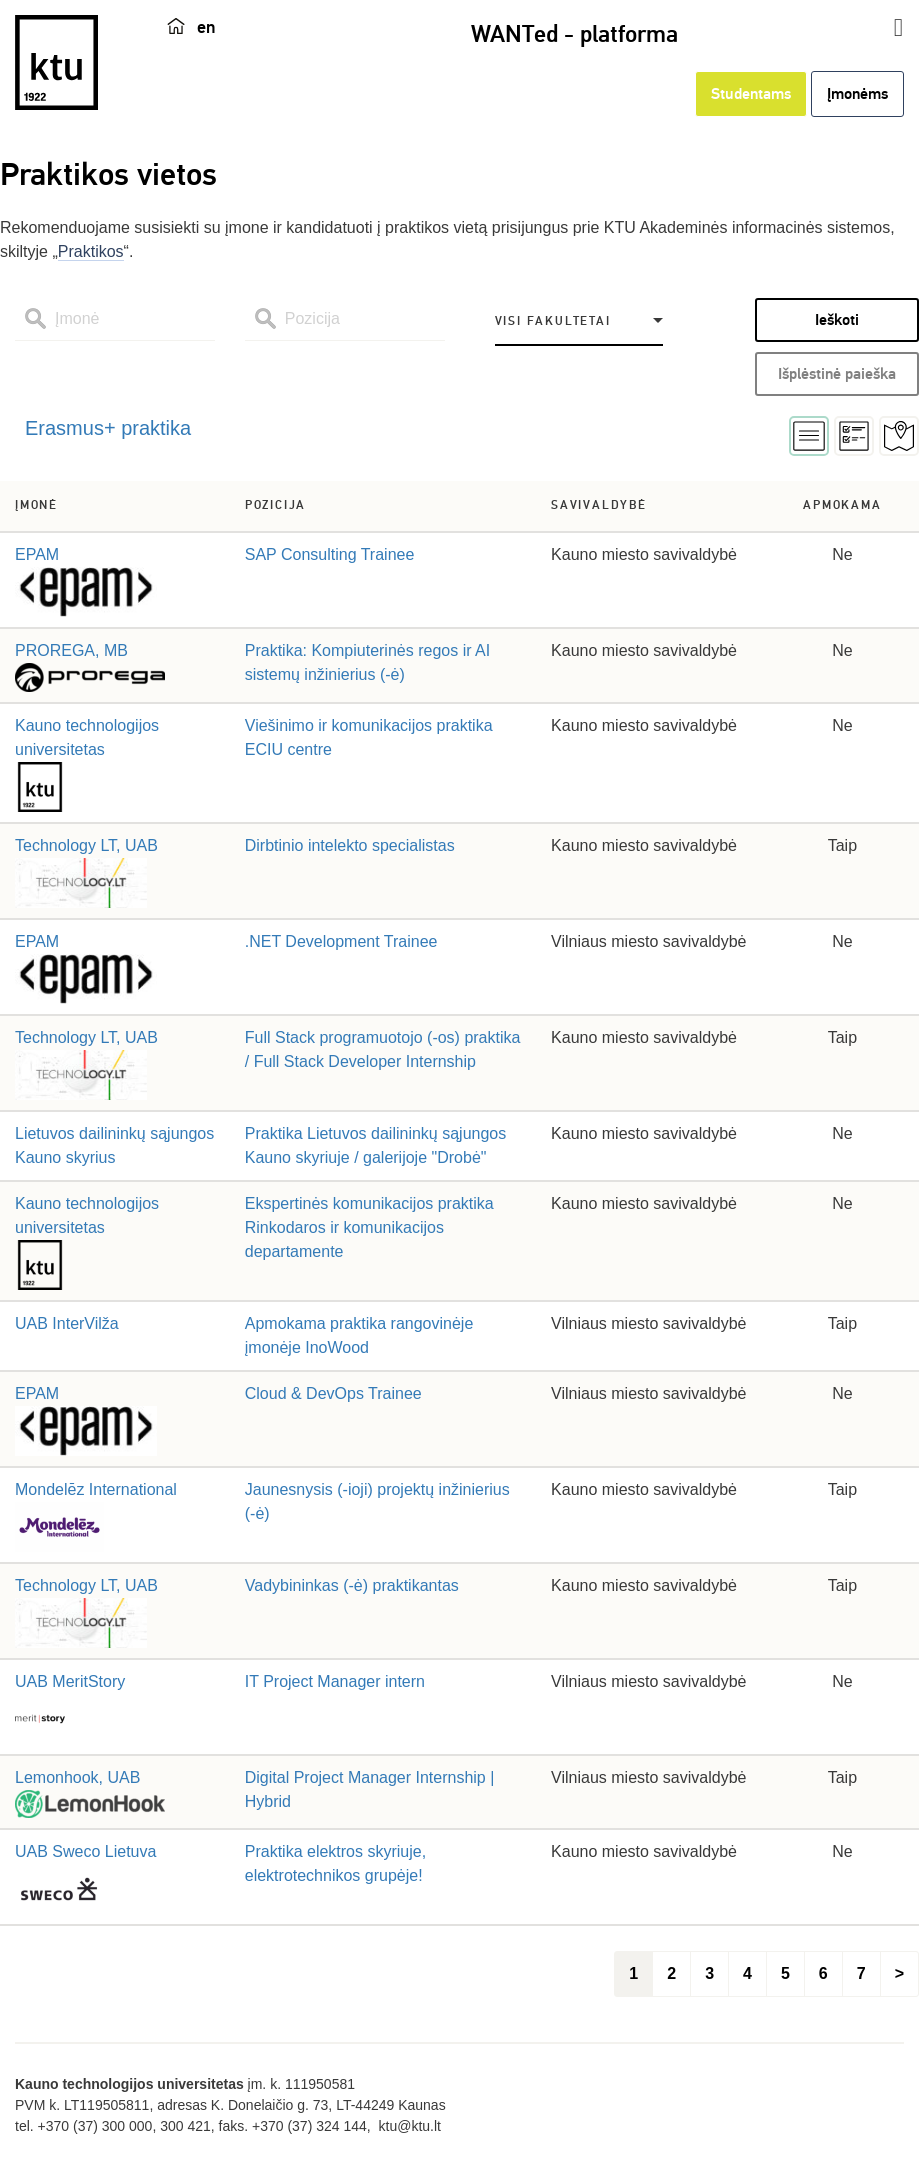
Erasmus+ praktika (108, 428)
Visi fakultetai (553, 321)
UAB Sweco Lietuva (85, 1851)
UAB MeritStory (70, 1681)
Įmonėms (857, 94)
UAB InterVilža (67, 1323)
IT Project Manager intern (335, 1681)
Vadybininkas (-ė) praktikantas (352, 1585)
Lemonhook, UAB (77, 1777)
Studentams (751, 94)
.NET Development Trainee (341, 941)
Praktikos (91, 251)
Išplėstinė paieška (837, 374)
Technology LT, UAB (86, 845)
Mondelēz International (96, 1489)
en (206, 27)
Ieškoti (837, 320)
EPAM (37, 554)
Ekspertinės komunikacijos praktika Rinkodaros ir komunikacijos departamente (369, 1227)
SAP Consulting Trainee (330, 554)
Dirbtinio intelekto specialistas (350, 845)
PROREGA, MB (71, 650)
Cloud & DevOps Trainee (333, 1393)
